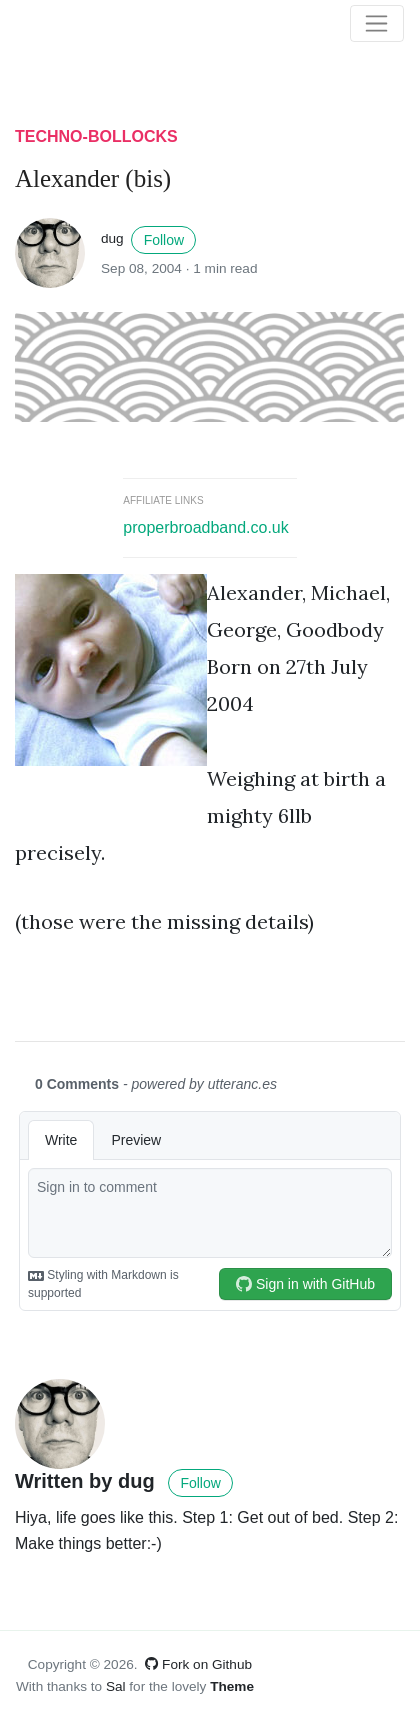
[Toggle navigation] (377, 24)
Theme (232, 1686)
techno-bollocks (96, 136)
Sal (116, 1686)
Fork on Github (198, 1664)
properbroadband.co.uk (205, 527)
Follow (164, 240)
